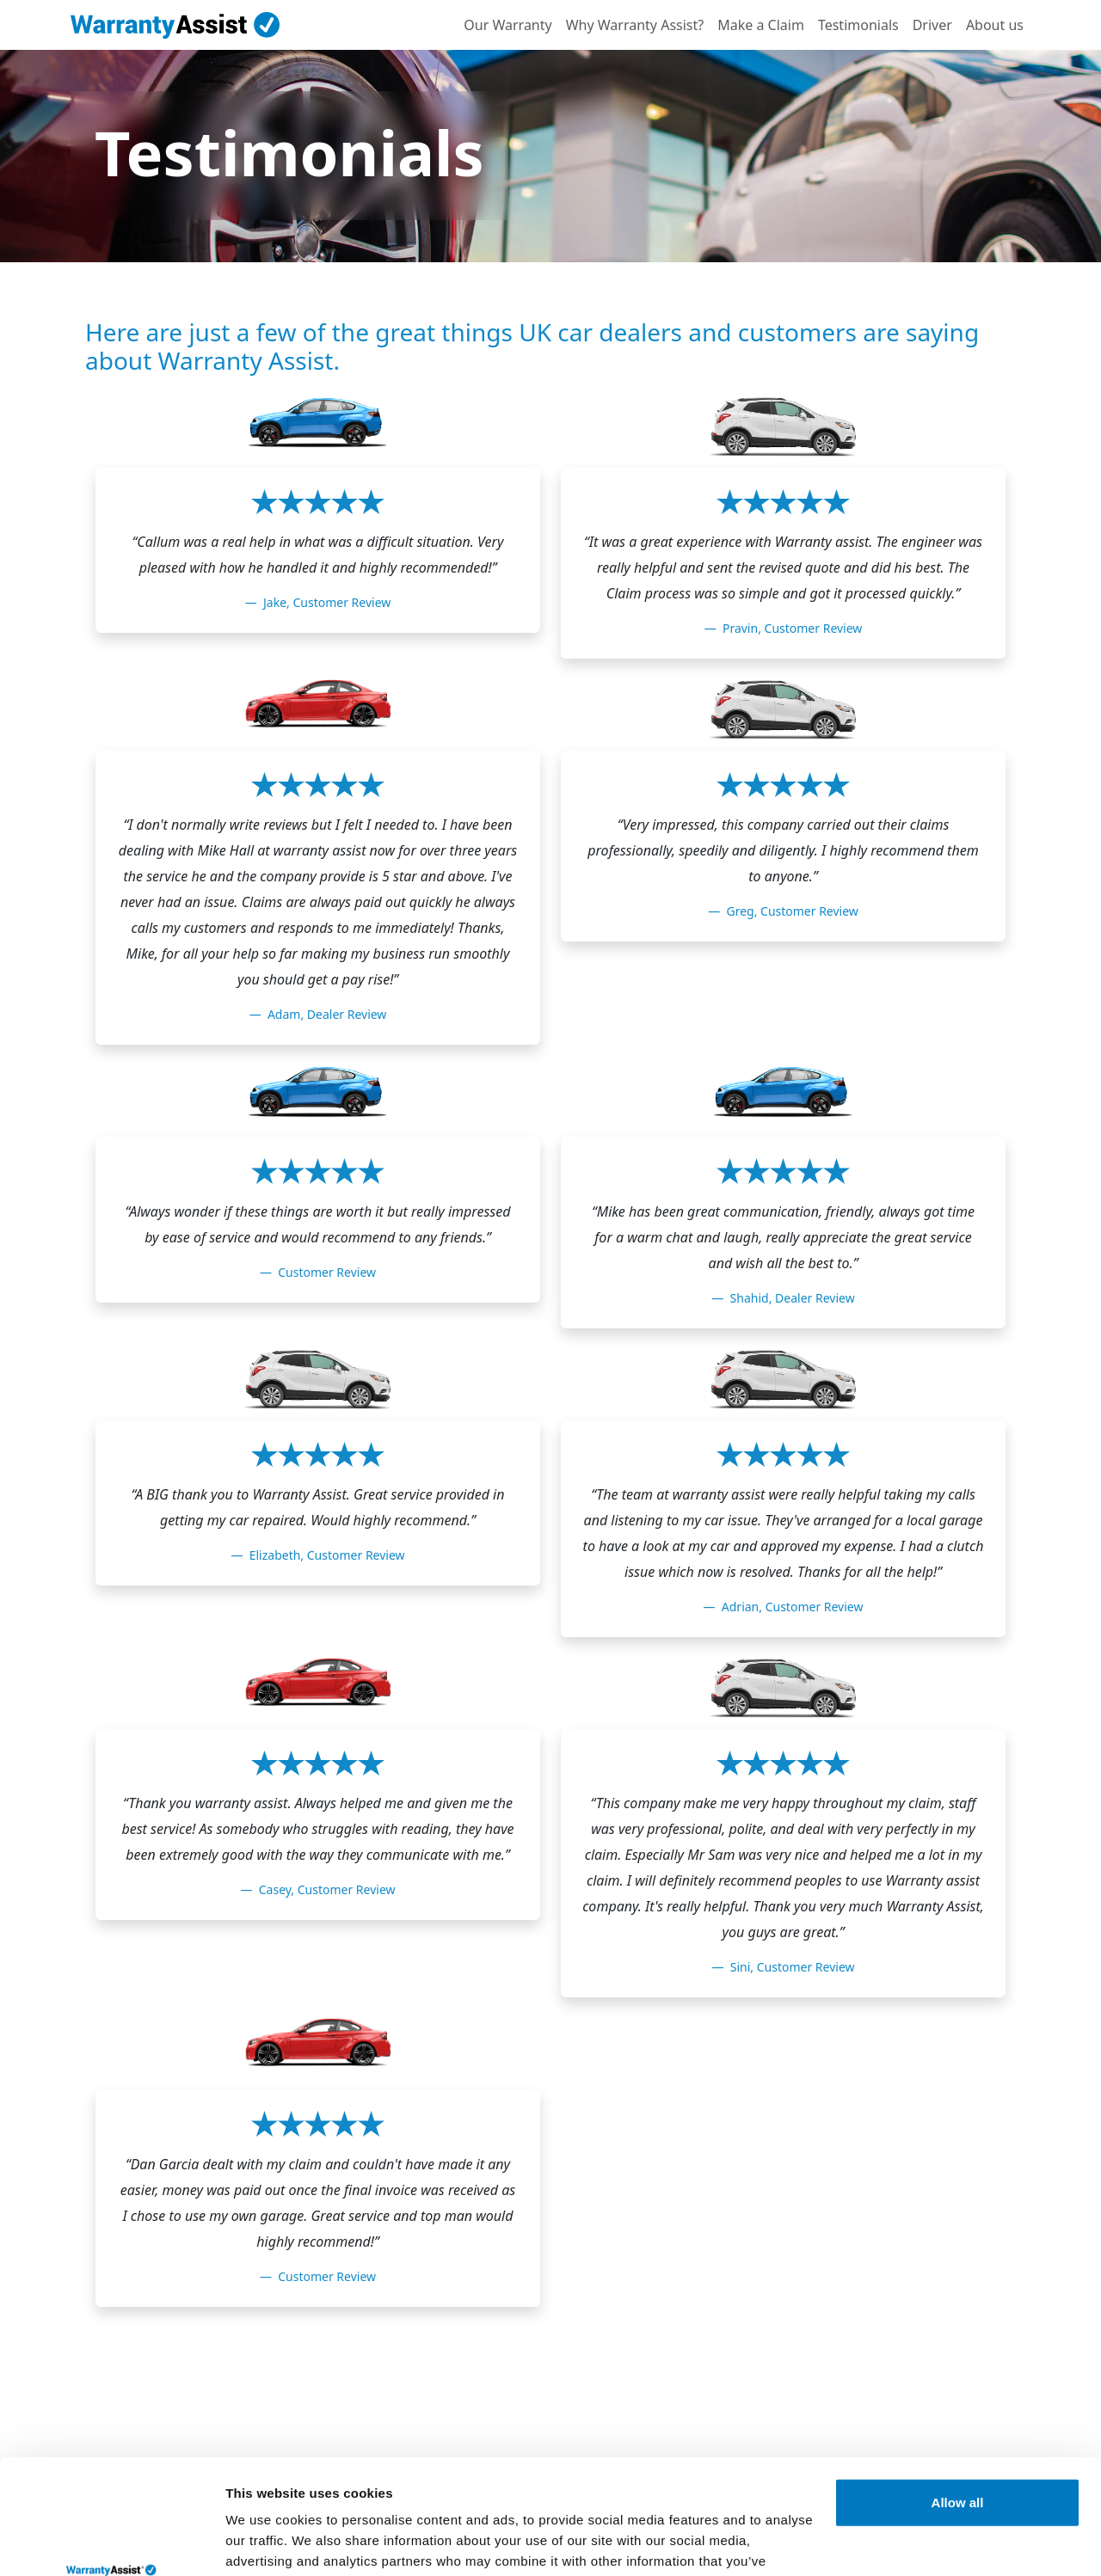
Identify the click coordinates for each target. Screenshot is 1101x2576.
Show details (265, 2542)
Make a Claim (760, 24)
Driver (932, 24)
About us (995, 24)
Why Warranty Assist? (635, 24)
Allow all (958, 2395)
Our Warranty (507, 24)
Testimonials (858, 24)
